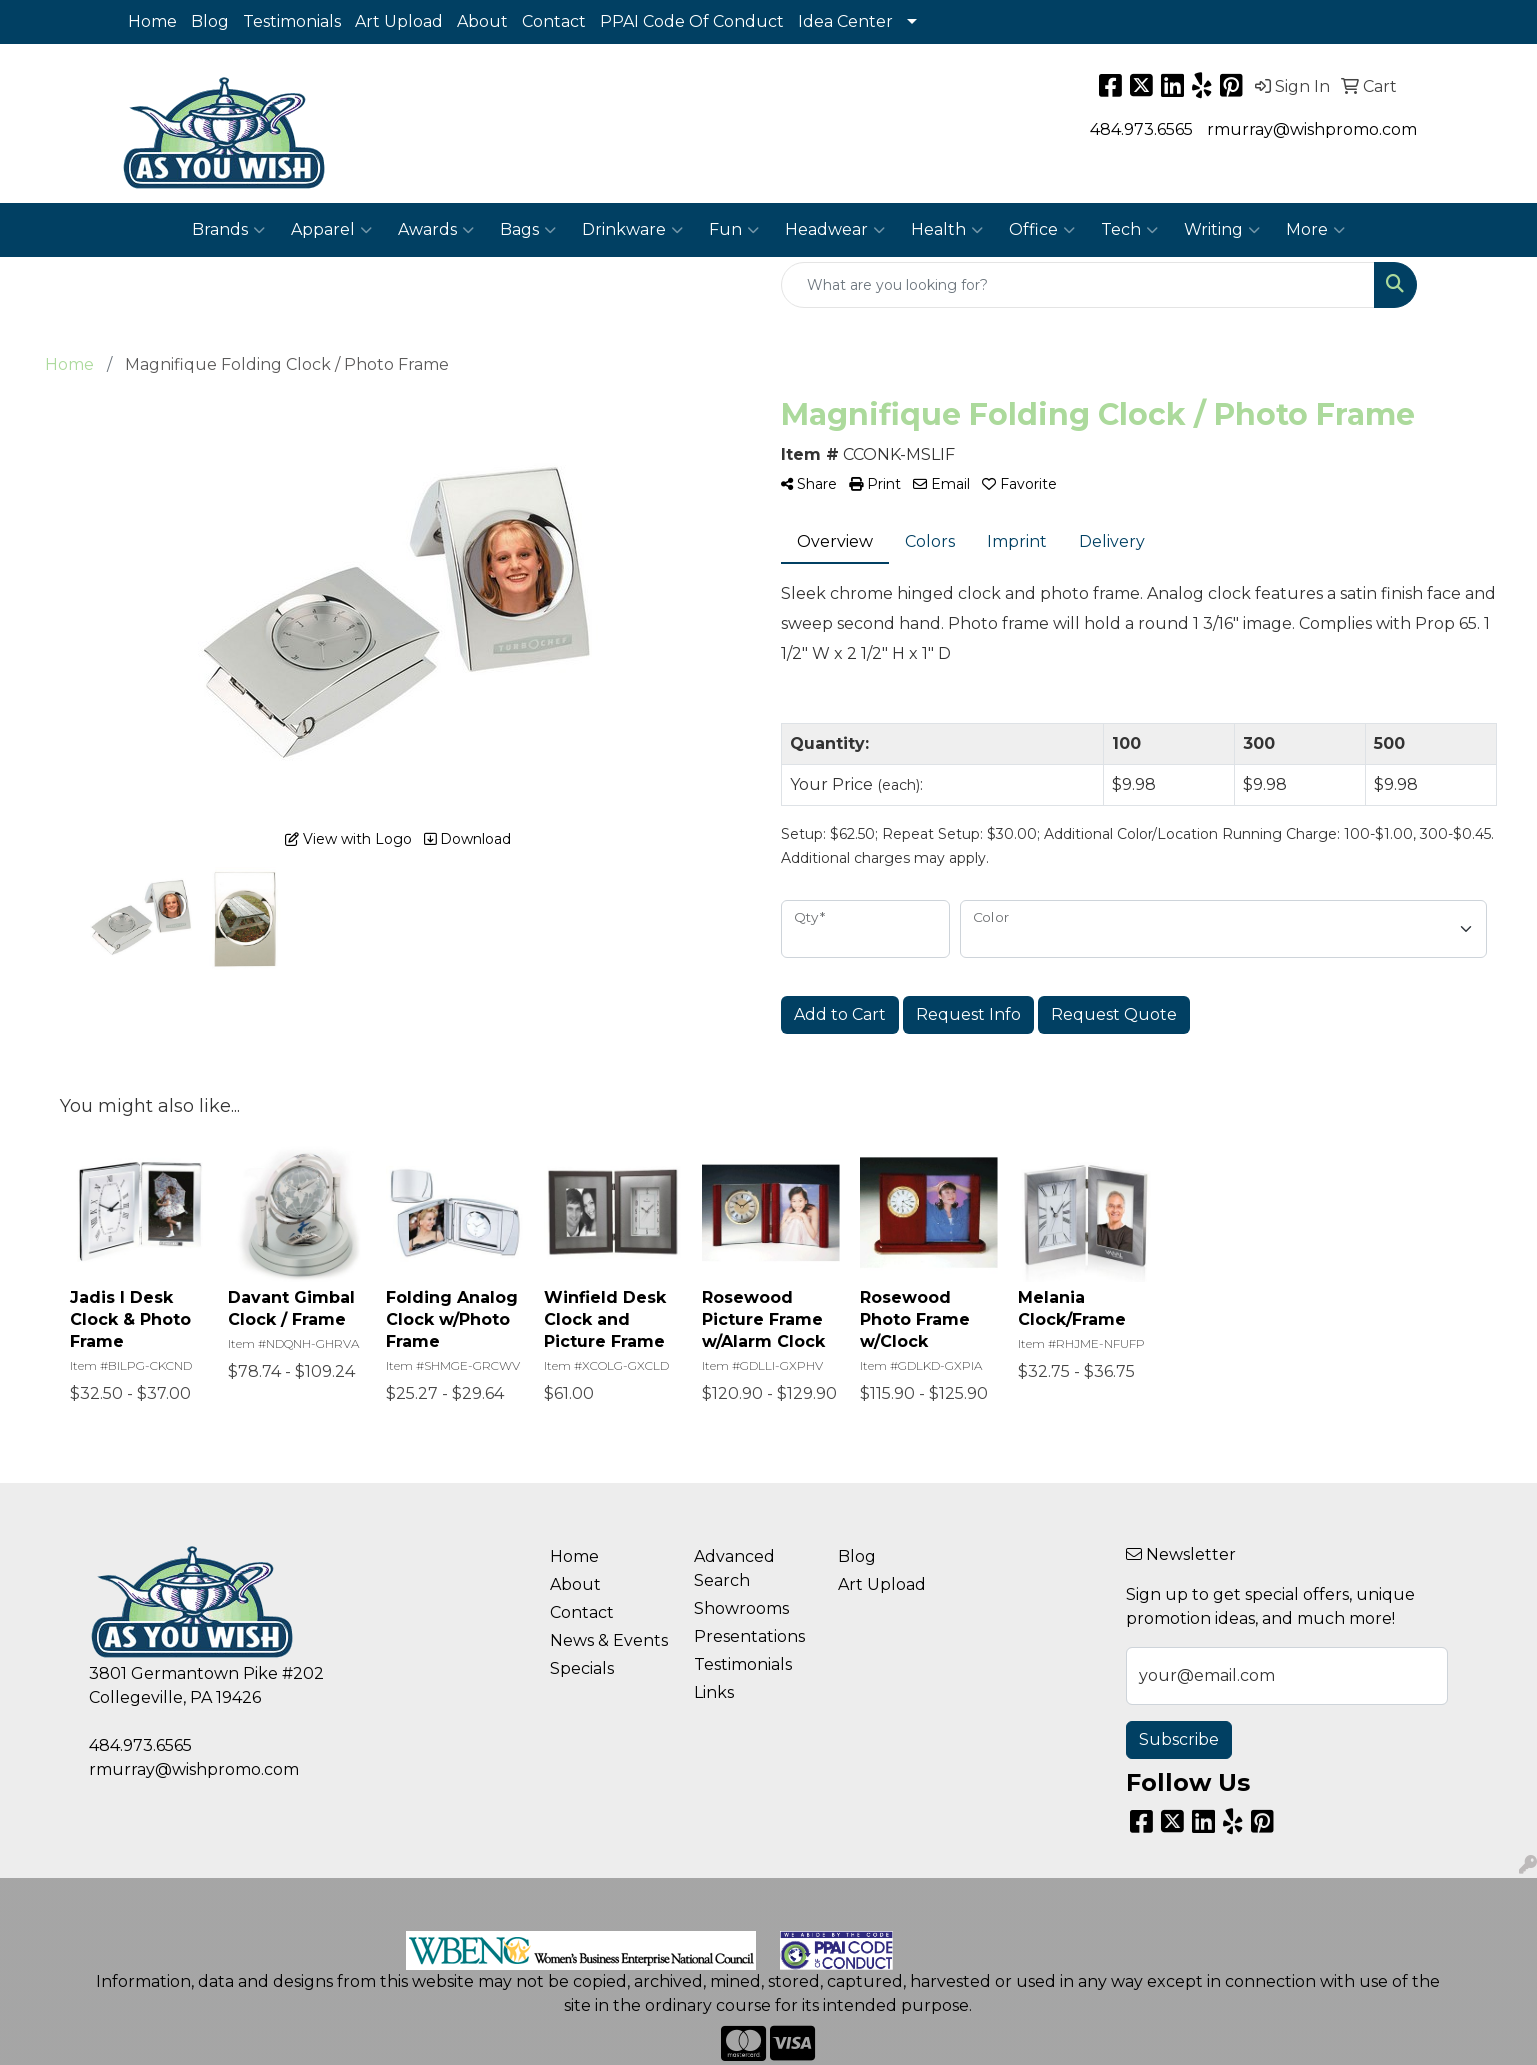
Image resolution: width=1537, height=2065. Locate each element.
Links (714, 1692)
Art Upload (399, 21)
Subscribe (1179, 1739)
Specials (582, 1668)
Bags (528, 230)
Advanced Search (734, 1568)
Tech (1129, 230)
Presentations (749, 1636)
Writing (1222, 230)
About (482, 21)
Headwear (835, 230)
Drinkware (632, 230)
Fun (734, 230)
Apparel (331, 230)
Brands (228, 230)
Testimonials (292, 21)
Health (947, 230)
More (1315, 230)
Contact (554, 21)
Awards (436, 230)
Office (1042, 230)
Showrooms (741, 1608)
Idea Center (845, 21)
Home (152, 21)
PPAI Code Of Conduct (692, 21)
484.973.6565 (1141, 129)
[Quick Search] (1078, 285)
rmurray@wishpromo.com (1312, 129)
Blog (210, 21)
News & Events (609, 1640)
